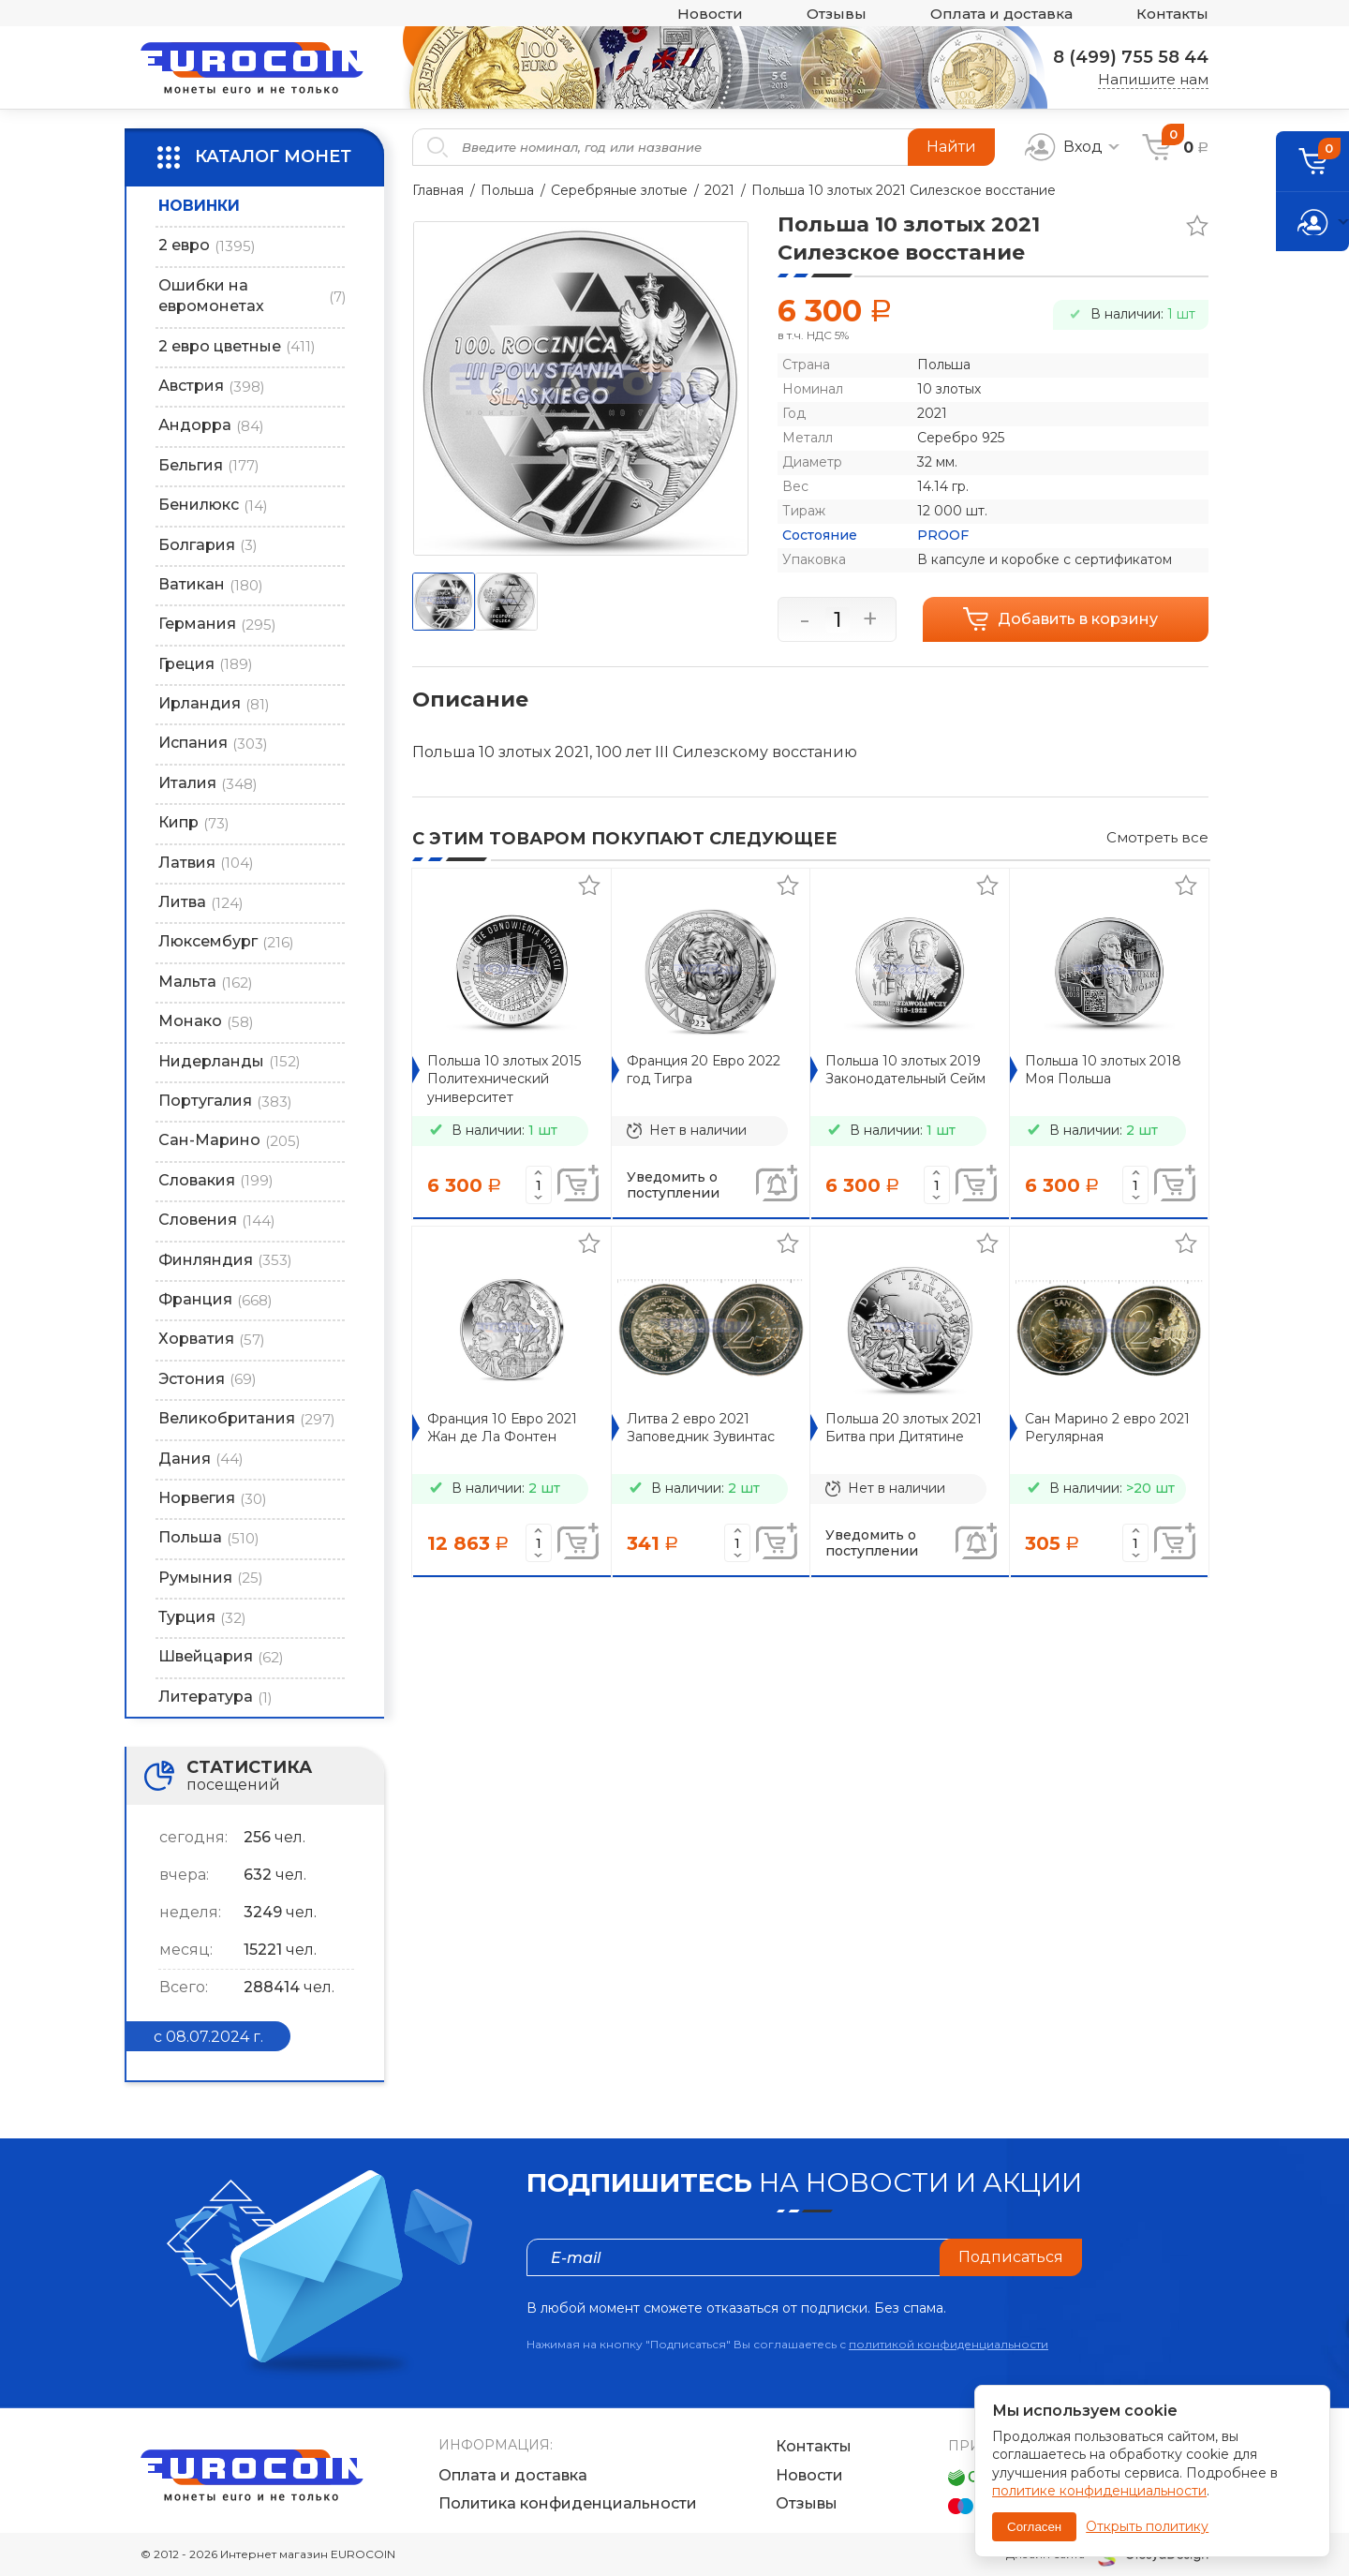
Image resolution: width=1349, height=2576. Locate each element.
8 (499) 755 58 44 (1130, 57)
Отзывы (837, 13)
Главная (438, 190)
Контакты (1172, 13)
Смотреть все (1157, 837)
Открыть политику (1147, 2526)
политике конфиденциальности (1099, 2490)
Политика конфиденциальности (567, 2503)
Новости (710, 13)
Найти (951, 147)
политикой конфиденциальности (948, 2344)
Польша (507, 190)
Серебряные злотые (619, 190)
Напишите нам (1153, 79)
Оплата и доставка (1001, 13)
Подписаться (1010, 2257)
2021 (719, 190)
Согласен (1034, 2527)
